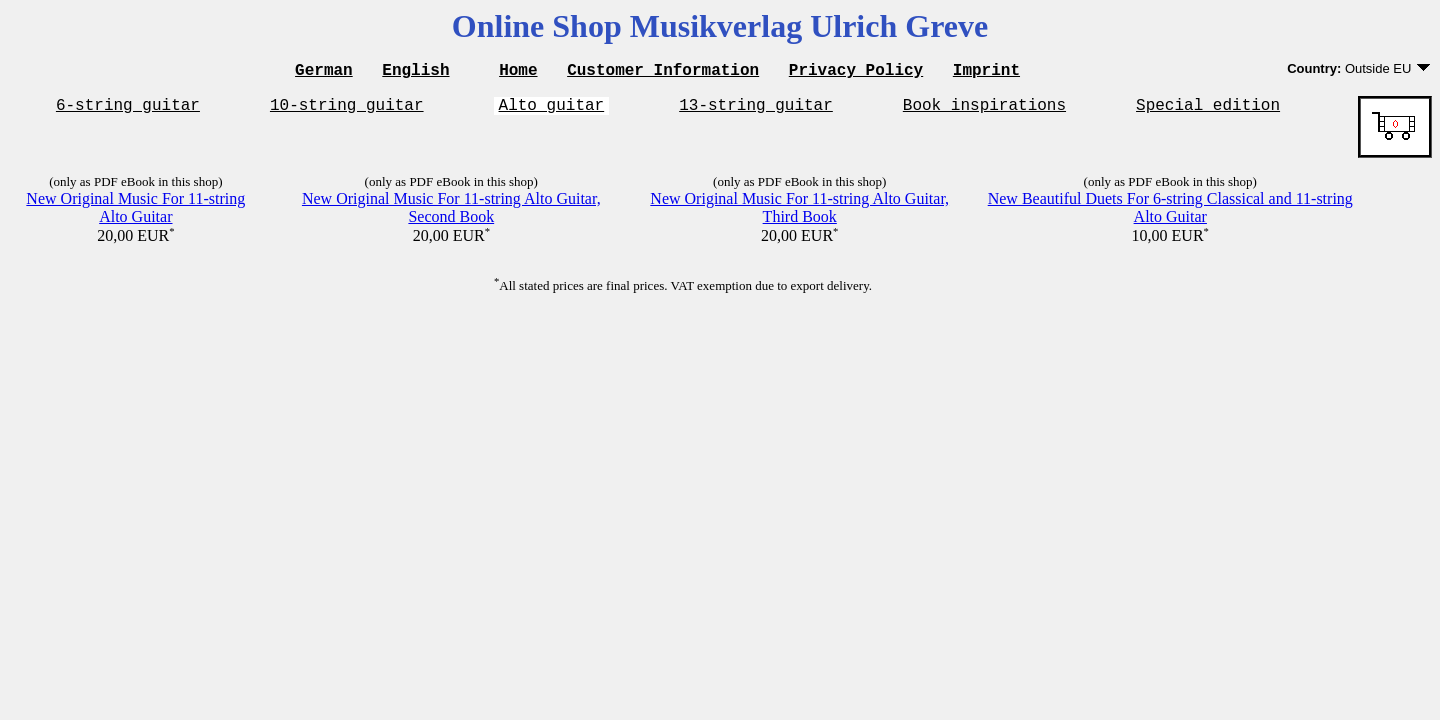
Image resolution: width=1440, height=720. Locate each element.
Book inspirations (984, 110)
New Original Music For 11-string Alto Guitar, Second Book (451, 213)
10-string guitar (347, 110)
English (415, 72)
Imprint (986, 72)
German (324, 72)
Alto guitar (552, 110)
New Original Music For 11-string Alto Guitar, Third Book (799, 213)
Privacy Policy (856, 72)
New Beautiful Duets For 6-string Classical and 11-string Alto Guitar (1170, 213)
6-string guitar (128, 110)
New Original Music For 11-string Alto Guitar (135, 213)
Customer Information (663, 72)
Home (518, 72)
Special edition (1208, 110)
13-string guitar (756, 110)
